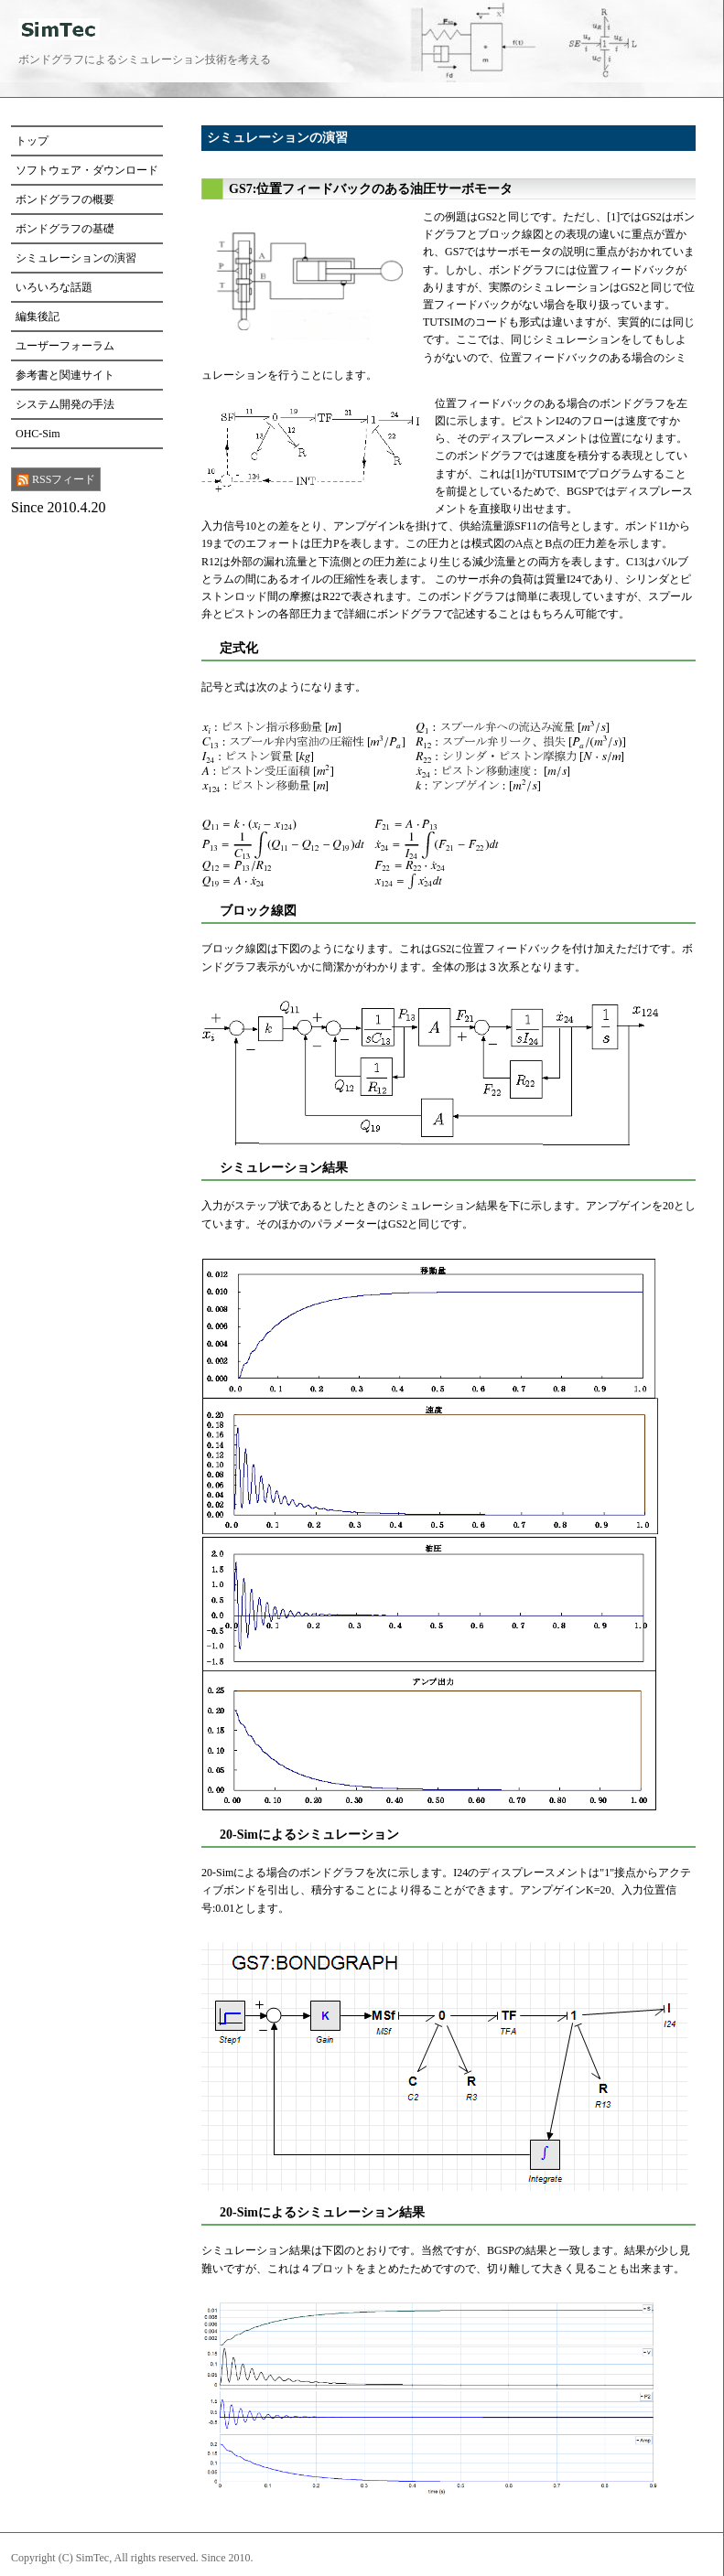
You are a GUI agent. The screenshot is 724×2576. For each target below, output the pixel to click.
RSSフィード (55, 480)
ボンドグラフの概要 (65, 199)
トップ (32, 140)
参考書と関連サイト (65, 375)
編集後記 (37, 316)
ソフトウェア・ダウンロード (87, 170)
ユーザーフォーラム (65, 345)
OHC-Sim (38, 433)
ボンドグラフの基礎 (65, 228)
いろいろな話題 (54, 287)
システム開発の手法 (65, 404)
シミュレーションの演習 (76, 258)
